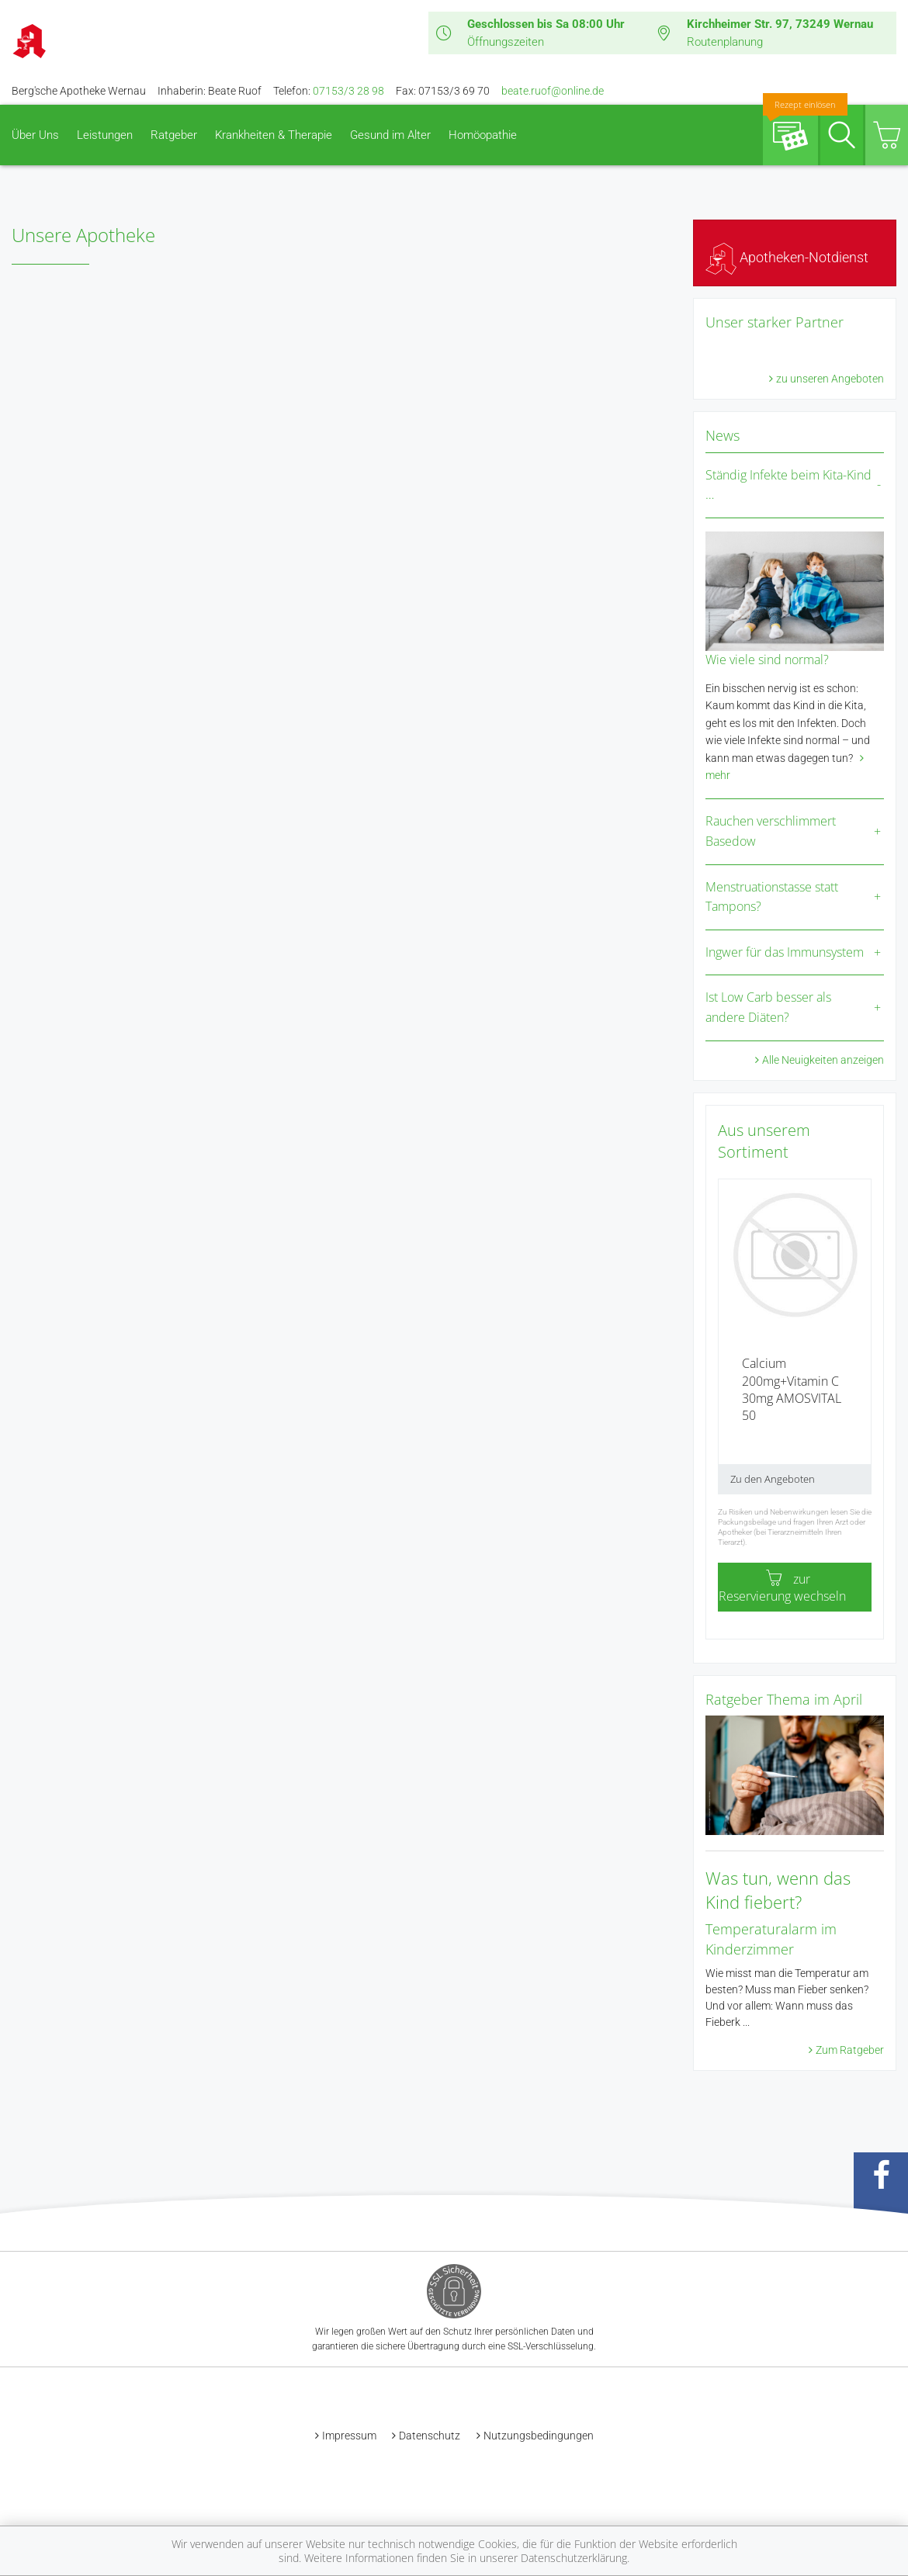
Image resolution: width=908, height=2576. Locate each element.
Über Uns (35, 135)
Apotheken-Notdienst (786, 257)
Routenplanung (725, 42)
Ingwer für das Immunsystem (784, 952)
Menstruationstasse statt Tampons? (771, 897)
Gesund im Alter (390, 135)
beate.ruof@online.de (552, 91)
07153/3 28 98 (348, 91)
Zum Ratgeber (850, 2050)
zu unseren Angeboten (830, 378)
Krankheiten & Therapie (273, 135)
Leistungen (105, 135)
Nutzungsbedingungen (538, 2435)
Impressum (349, 2435)
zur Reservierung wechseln (782, 1587)
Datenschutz (429, 2435)
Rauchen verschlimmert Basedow (770, 831)
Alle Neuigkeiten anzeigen (823, 1060)
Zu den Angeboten (772, 1479)
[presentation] (728, 1342)
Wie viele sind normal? (767, 659)
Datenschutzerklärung (574, 2557)
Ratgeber (174, 135)
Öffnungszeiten (505, 42)
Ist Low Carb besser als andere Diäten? (768, 1007)
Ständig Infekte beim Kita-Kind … (788, 485)
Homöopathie (483, 135)
